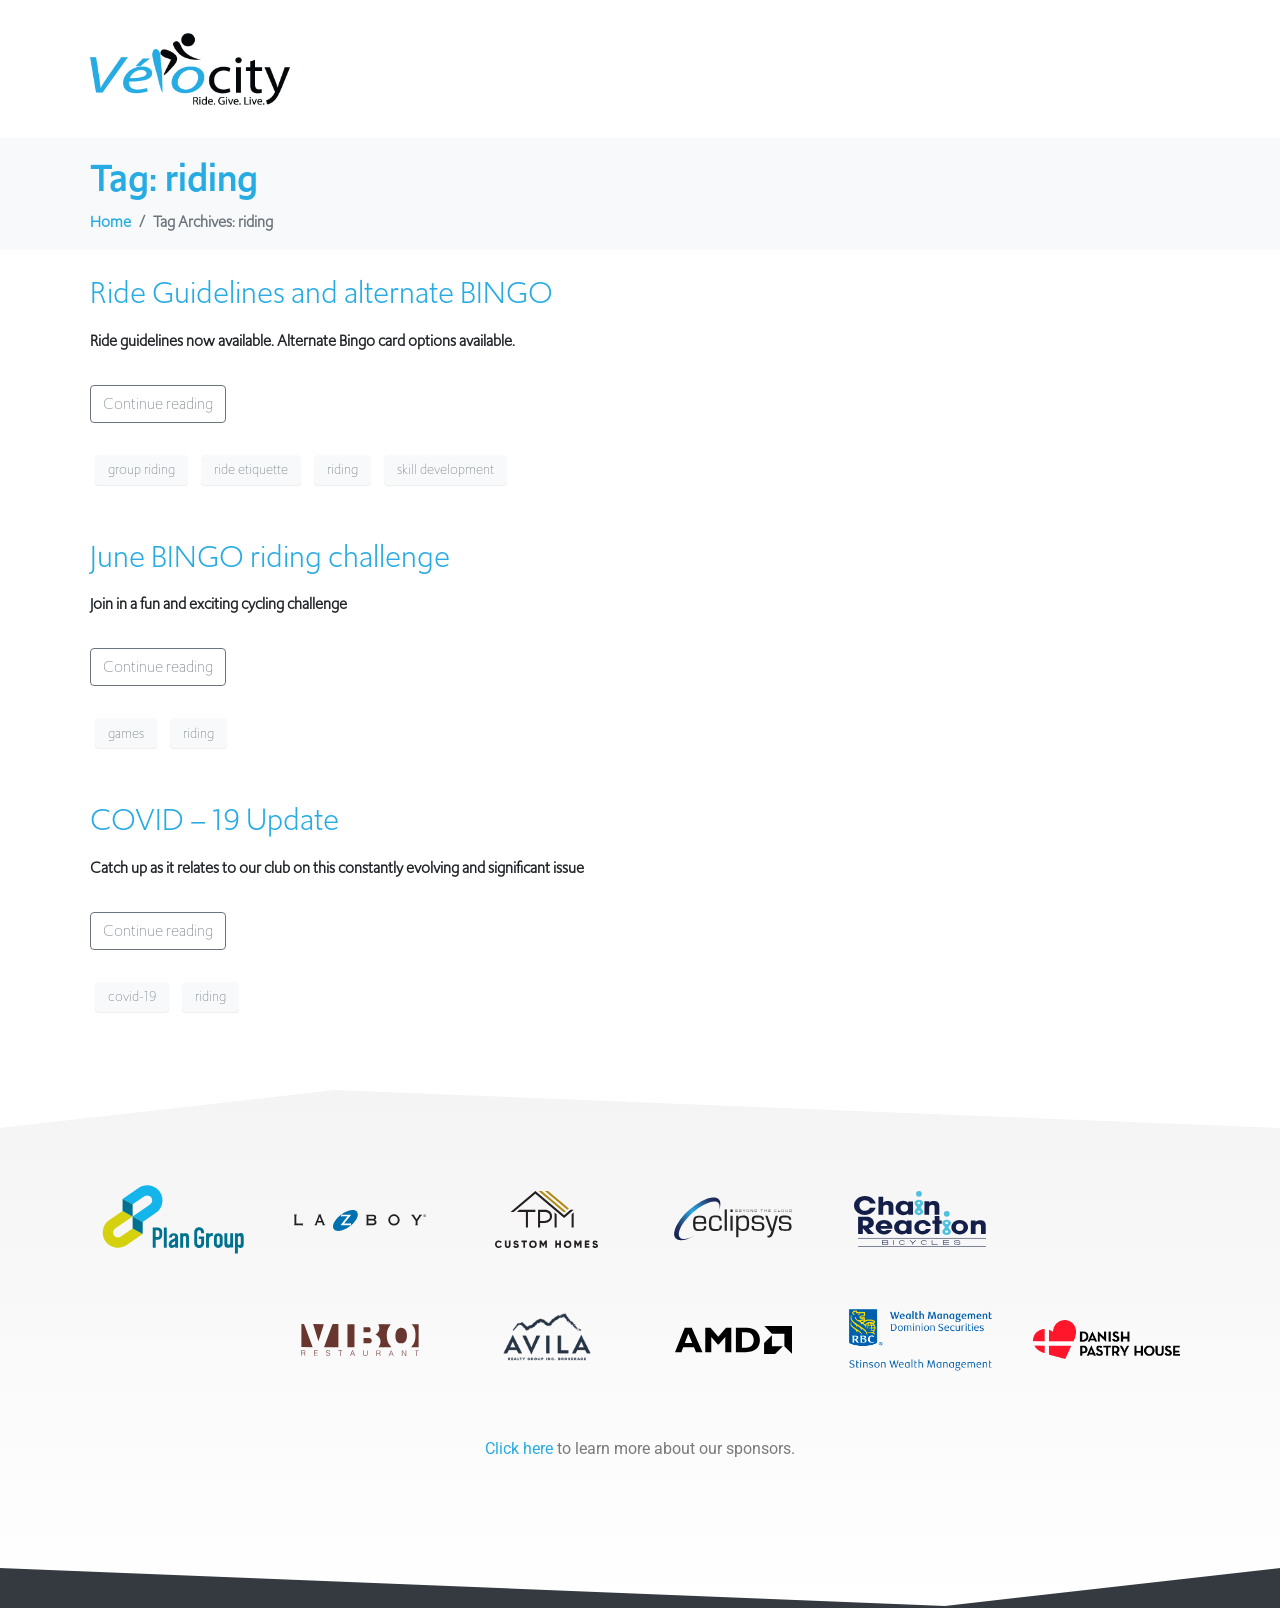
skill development (445, 469)
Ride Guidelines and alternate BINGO (321, 292)
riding (342, 469)
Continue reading (158, 404)
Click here (519, 1449)
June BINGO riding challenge (270, 556)
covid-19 (132, 996)
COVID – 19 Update (214, 819)
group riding (141, 469)
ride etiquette (251, 469)
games (126, 733)
